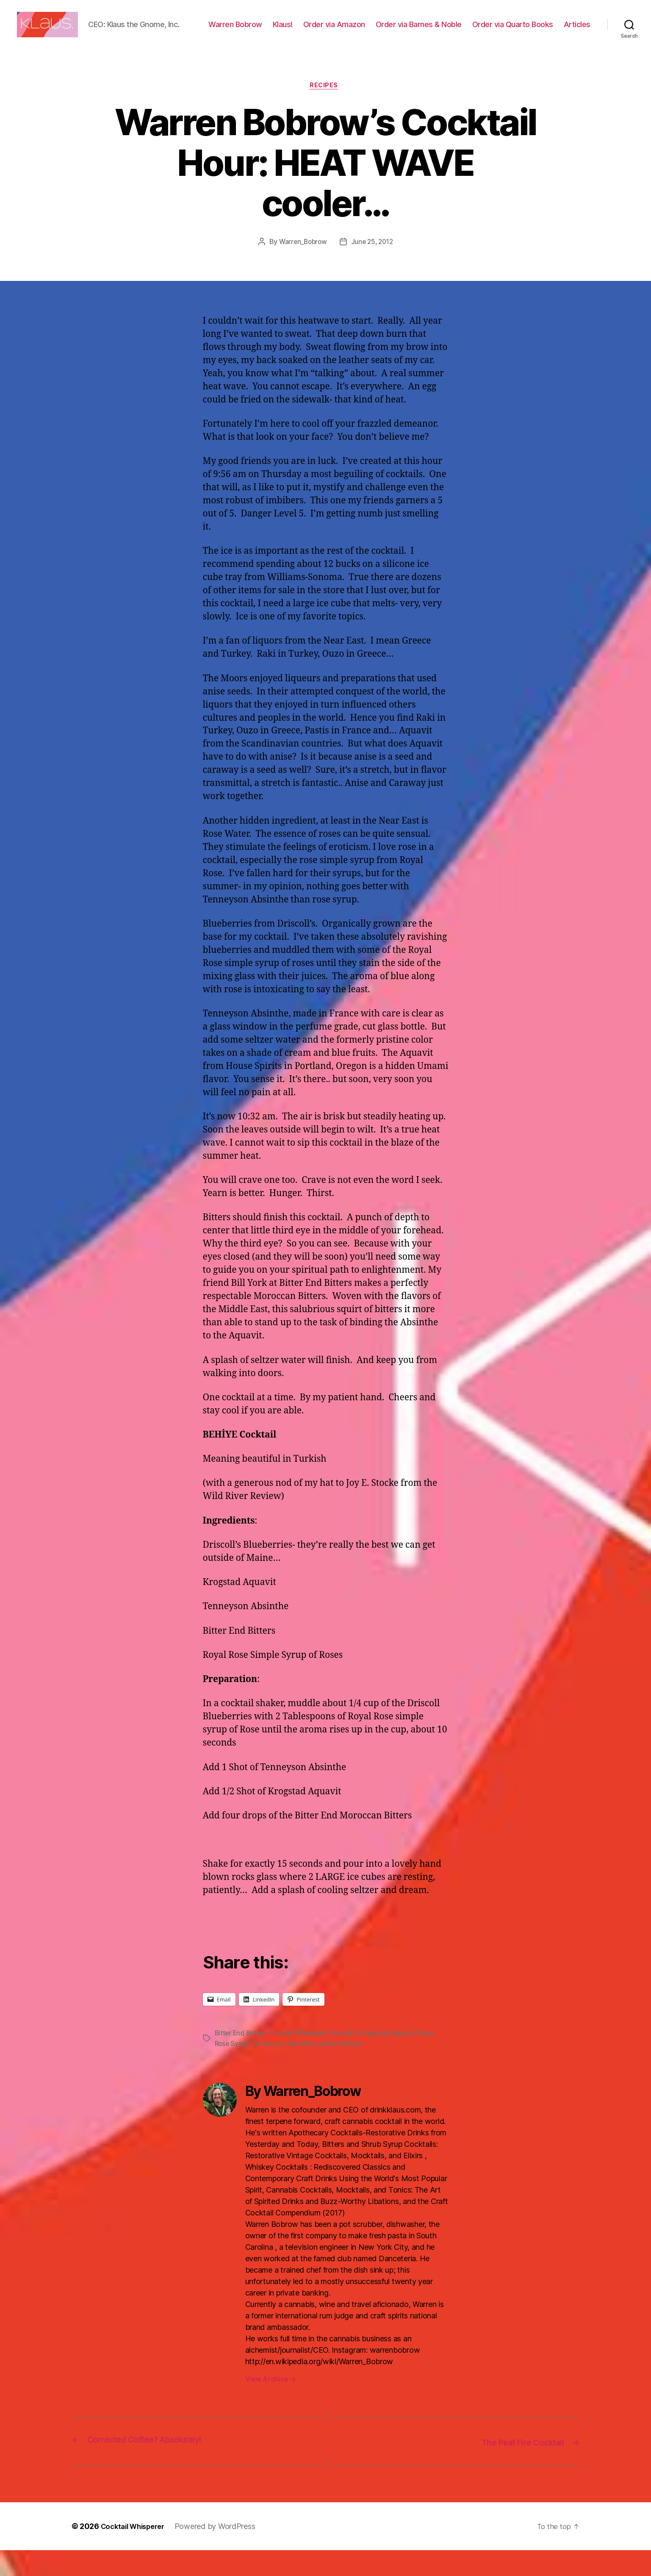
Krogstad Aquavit (393, 2060)
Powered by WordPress (222, 2552)
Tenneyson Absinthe (285, 2070)
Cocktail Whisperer (301, 2060)
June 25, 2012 (373, 269)
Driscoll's (348, 2060)
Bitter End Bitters (241, 2060)
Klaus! (320, 31)
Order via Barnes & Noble (456, 31)
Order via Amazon (371, 31)
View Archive (270, 2405)
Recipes (325, 113)
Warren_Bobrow (302, 269)
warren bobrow (345, 2070)
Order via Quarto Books (550, 31)
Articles (577, 43)
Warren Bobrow (272, 31)
